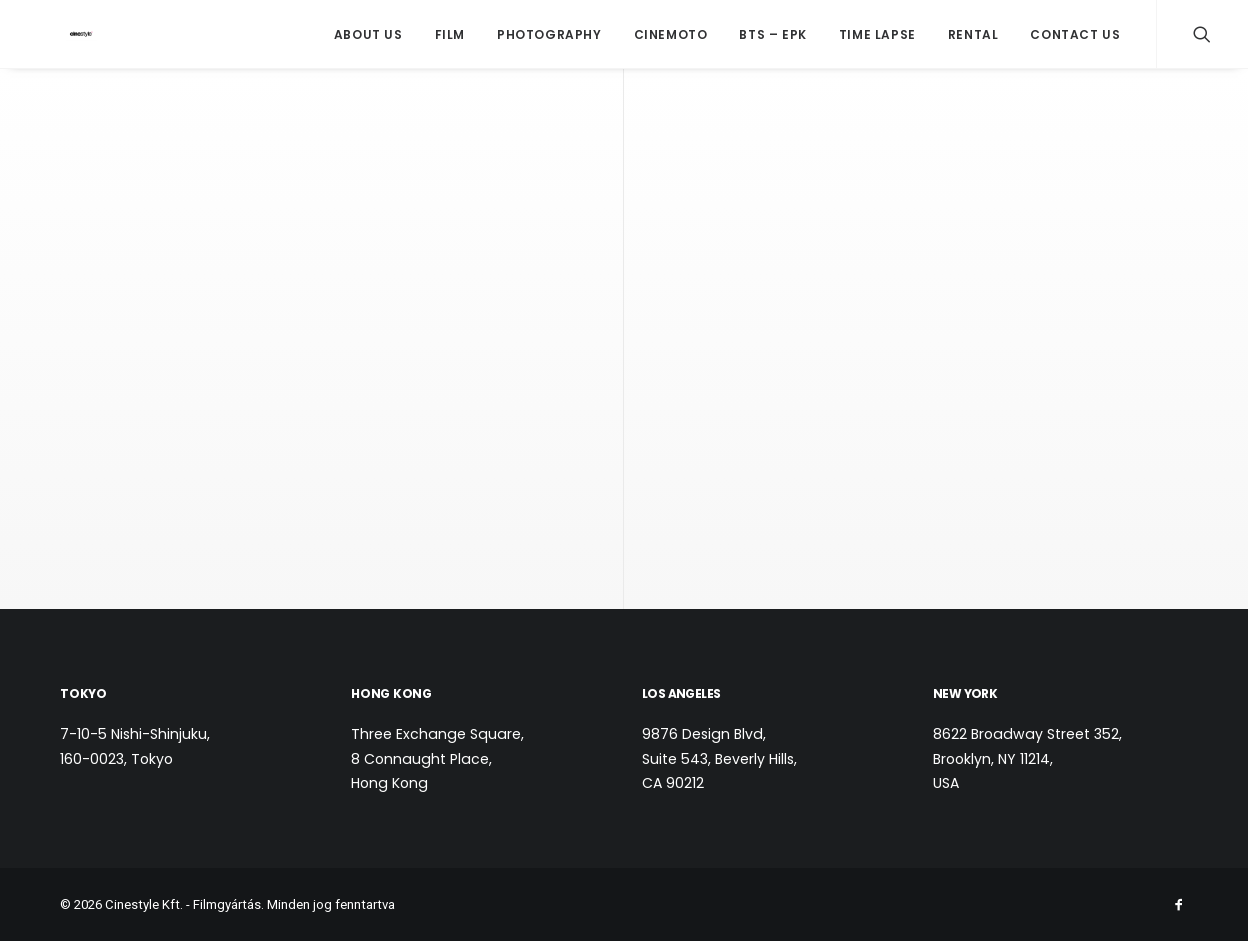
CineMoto (671, 34)
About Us (368, 34)
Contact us (1075, 34)
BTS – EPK (772, 34)
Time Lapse (877, 34)
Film (450, 34)
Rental (973, 34)
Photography (549, 34)
